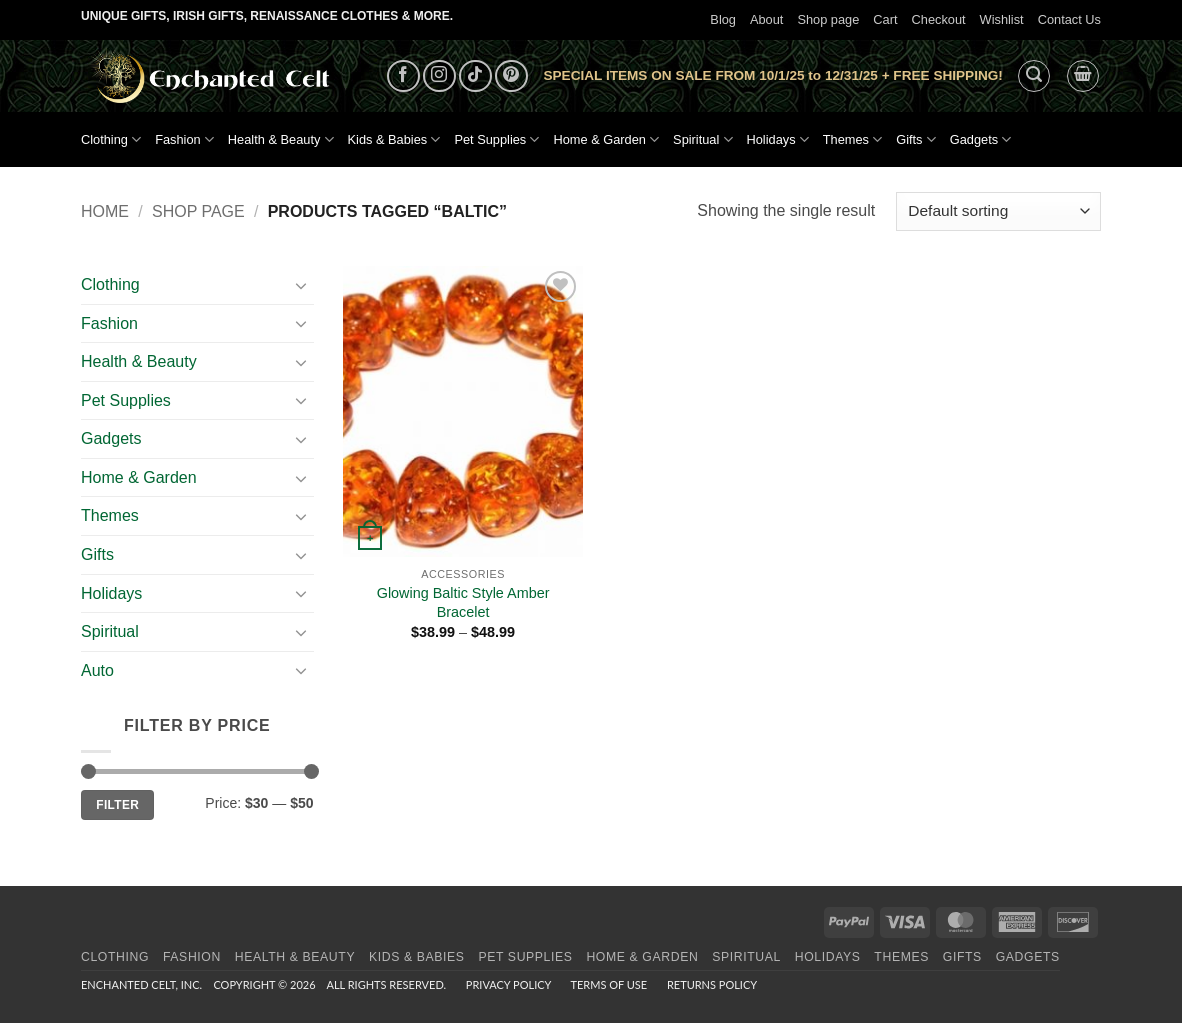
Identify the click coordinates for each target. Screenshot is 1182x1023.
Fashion (184, 139)
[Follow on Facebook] (403, 76)
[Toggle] (302, 285)
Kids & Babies (394, 139)
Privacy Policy (508, 984)
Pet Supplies (496, 139)
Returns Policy (712, 984)
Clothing (111, 139)
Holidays (778, 139)
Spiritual (702, 139)
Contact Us (1069, 19)
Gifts (916, 139)
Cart (885, 19)
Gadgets (981, 139)
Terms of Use (608, 984)
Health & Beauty (281, 139)
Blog (723, 19)
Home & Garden (606, 139)
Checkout (939, 19)
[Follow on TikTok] (475, 76)
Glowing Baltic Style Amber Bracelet (463, 602)
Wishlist (1002, 19)
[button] (1034, 76)
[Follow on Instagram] (439, 76)
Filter (117, 805)
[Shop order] (998, 211)
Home (105, 211)
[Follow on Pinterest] (511, 76)
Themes (852, 139)
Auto (97, 670)
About (766, 19)
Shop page (828, 19)
